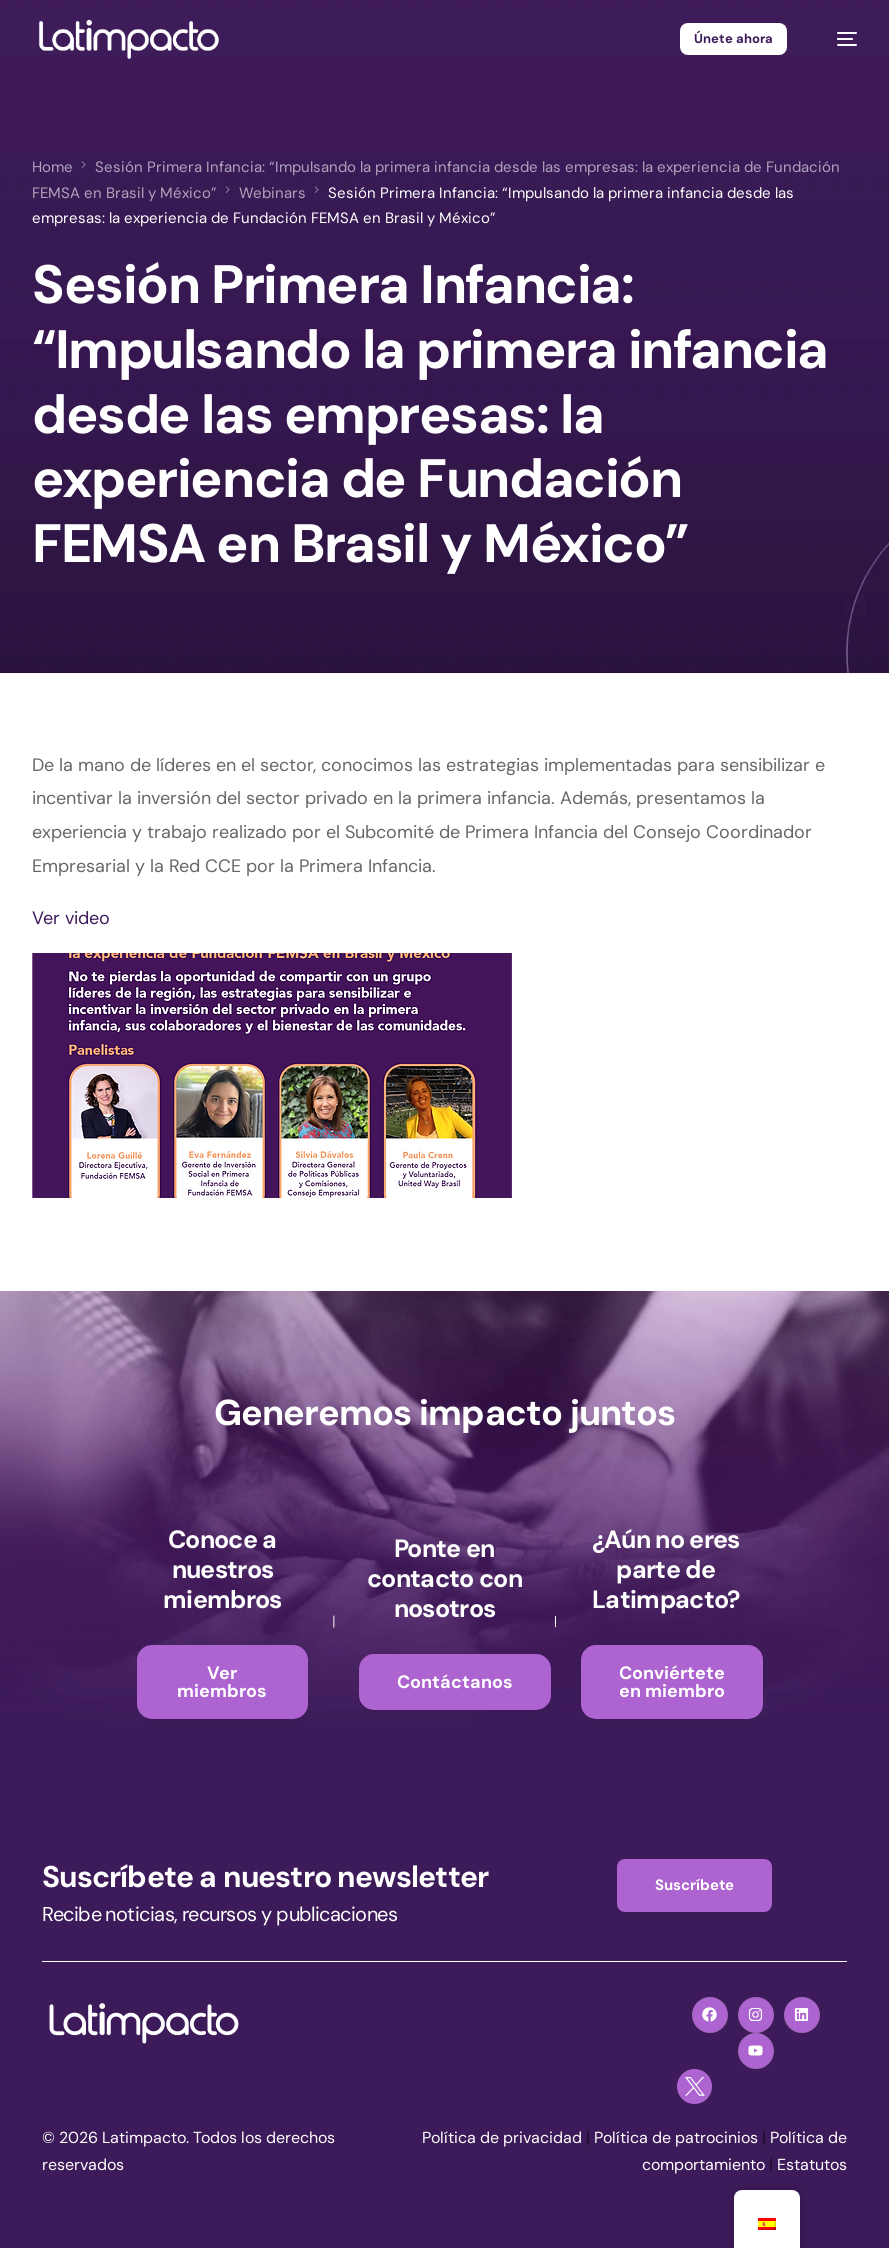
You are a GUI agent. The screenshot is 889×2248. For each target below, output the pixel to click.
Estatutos (812, 2164)
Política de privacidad (502, 2137)
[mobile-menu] (837, 39)
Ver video (71, 918)
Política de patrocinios (676, 2137)
